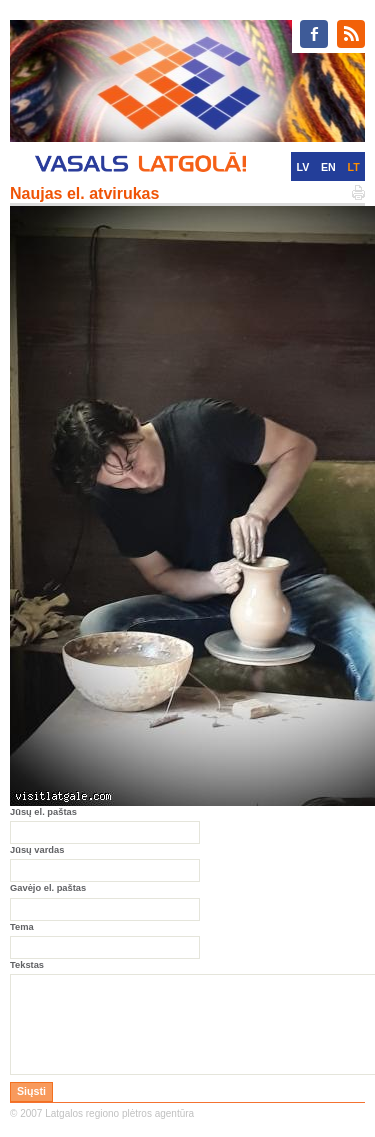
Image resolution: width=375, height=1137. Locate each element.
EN (328, 167)
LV (302, 167)
